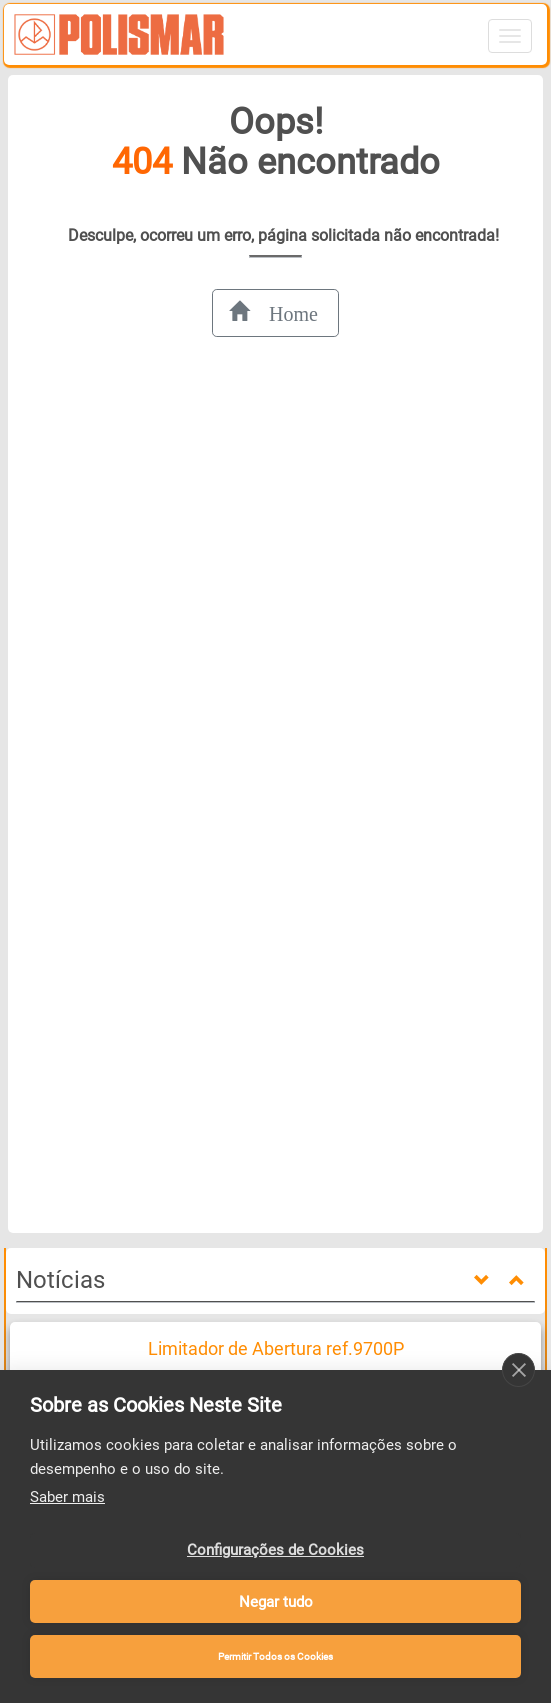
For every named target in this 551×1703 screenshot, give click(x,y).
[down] (484, 1281)
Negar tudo (276, 1602)
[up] (519, 1281)
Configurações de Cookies (275, 1550)
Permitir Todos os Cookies (275, 1656)
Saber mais (67, 1497)
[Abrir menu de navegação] (510, 36)
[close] (518, 1370)
